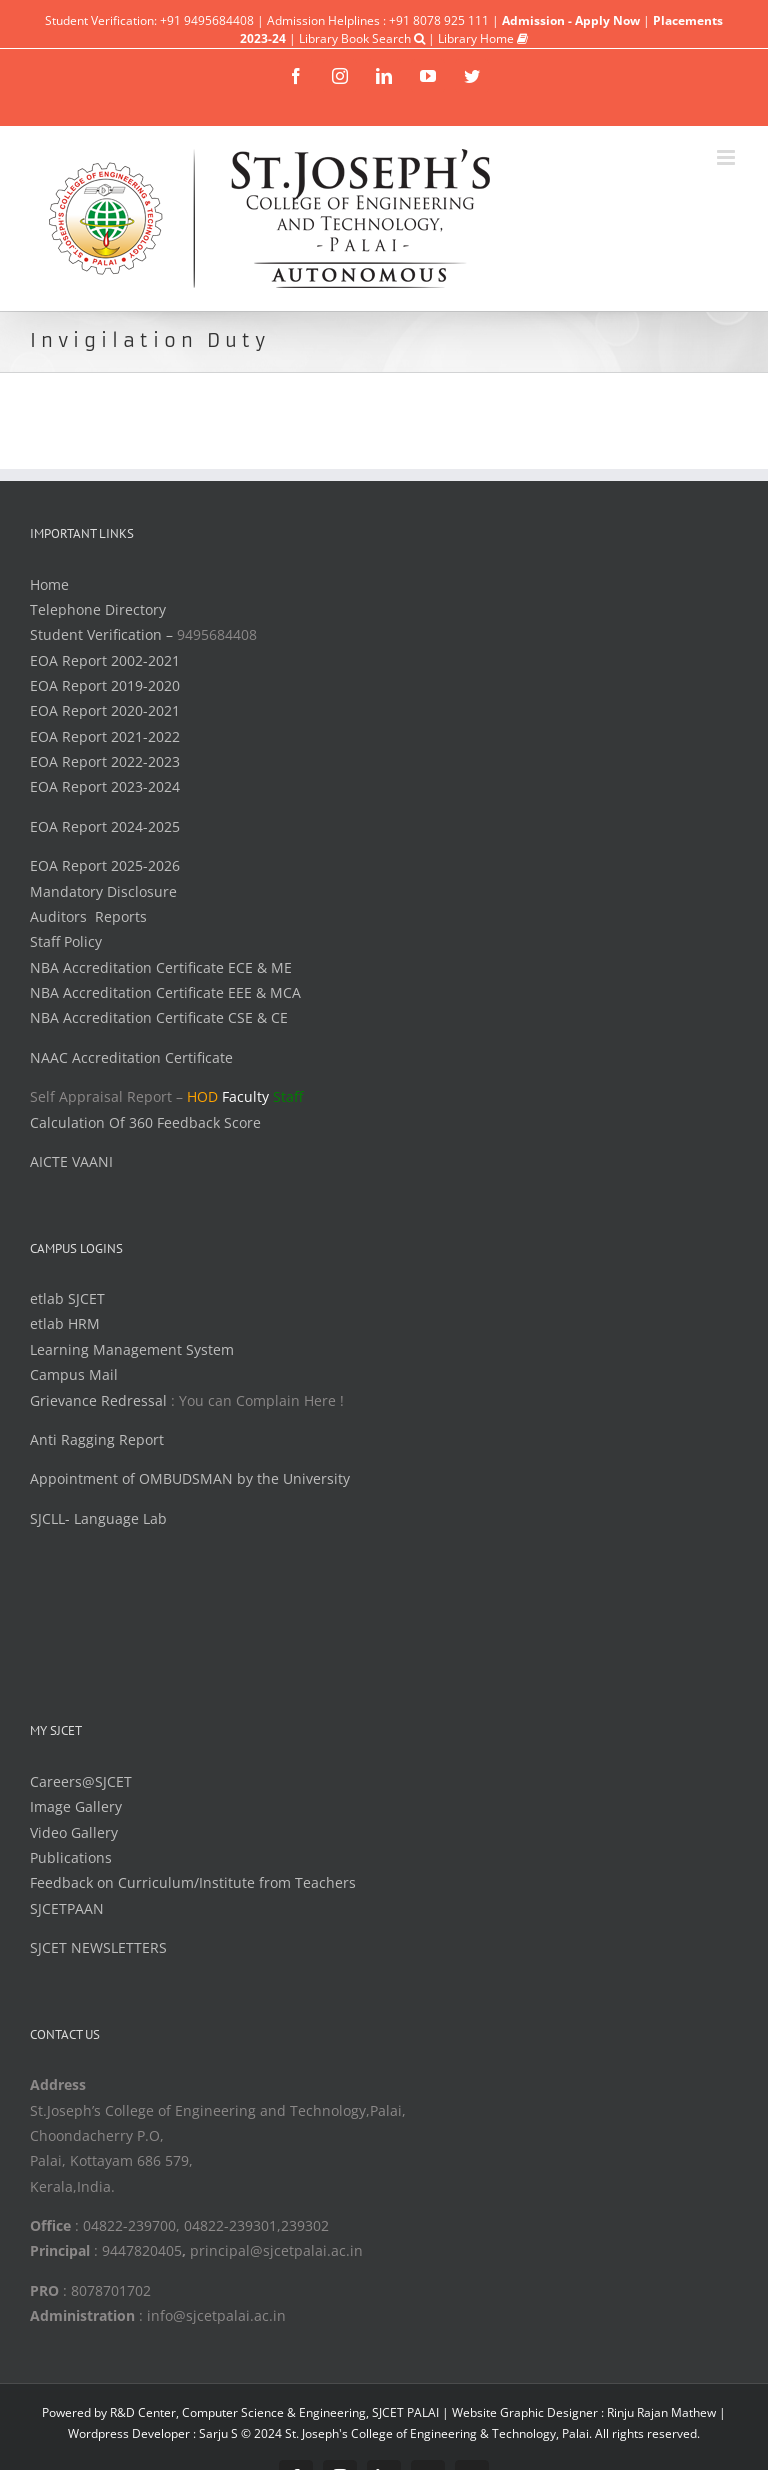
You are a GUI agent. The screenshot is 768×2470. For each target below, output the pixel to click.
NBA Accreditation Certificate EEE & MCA (165, 992)
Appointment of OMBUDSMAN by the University (190, 1478)
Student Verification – (103, 634)
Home (49, 584)
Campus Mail (74, 1374)
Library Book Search (362, 38)
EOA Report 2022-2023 (105, 761)
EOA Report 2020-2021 (105, 710)
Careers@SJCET (81, 1781)
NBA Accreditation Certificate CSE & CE (159, 1017)
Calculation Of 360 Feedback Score (145, 1122)
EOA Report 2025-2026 (105, 865)
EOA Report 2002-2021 (105, 660)
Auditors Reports (88, 916)
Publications (71, 1857)
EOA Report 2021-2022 (105, 736)
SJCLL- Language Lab (98, 1518)
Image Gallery (76, 1806)
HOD (202, 1096)
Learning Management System (132, 1349)
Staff (288, 1096)
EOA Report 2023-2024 (105, 786)
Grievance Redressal (100, 1400)
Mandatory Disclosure (103, 891)
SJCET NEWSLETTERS (98, 1947)
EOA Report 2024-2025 (105, 826)
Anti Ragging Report (97, 1439)
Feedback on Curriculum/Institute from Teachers (193, 1882)
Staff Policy (66, 941)
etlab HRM (65, 1323)
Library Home (483, 38)
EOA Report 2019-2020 (105, 685)
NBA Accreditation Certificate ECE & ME (161, 967)
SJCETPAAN (67, 1908)
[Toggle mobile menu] (727, 157)
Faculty (245, 1096)
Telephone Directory (98, 609)
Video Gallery (74, 1832)
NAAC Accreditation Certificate (131, 1057)
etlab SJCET (67, 1298)
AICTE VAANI (71, 1161)
